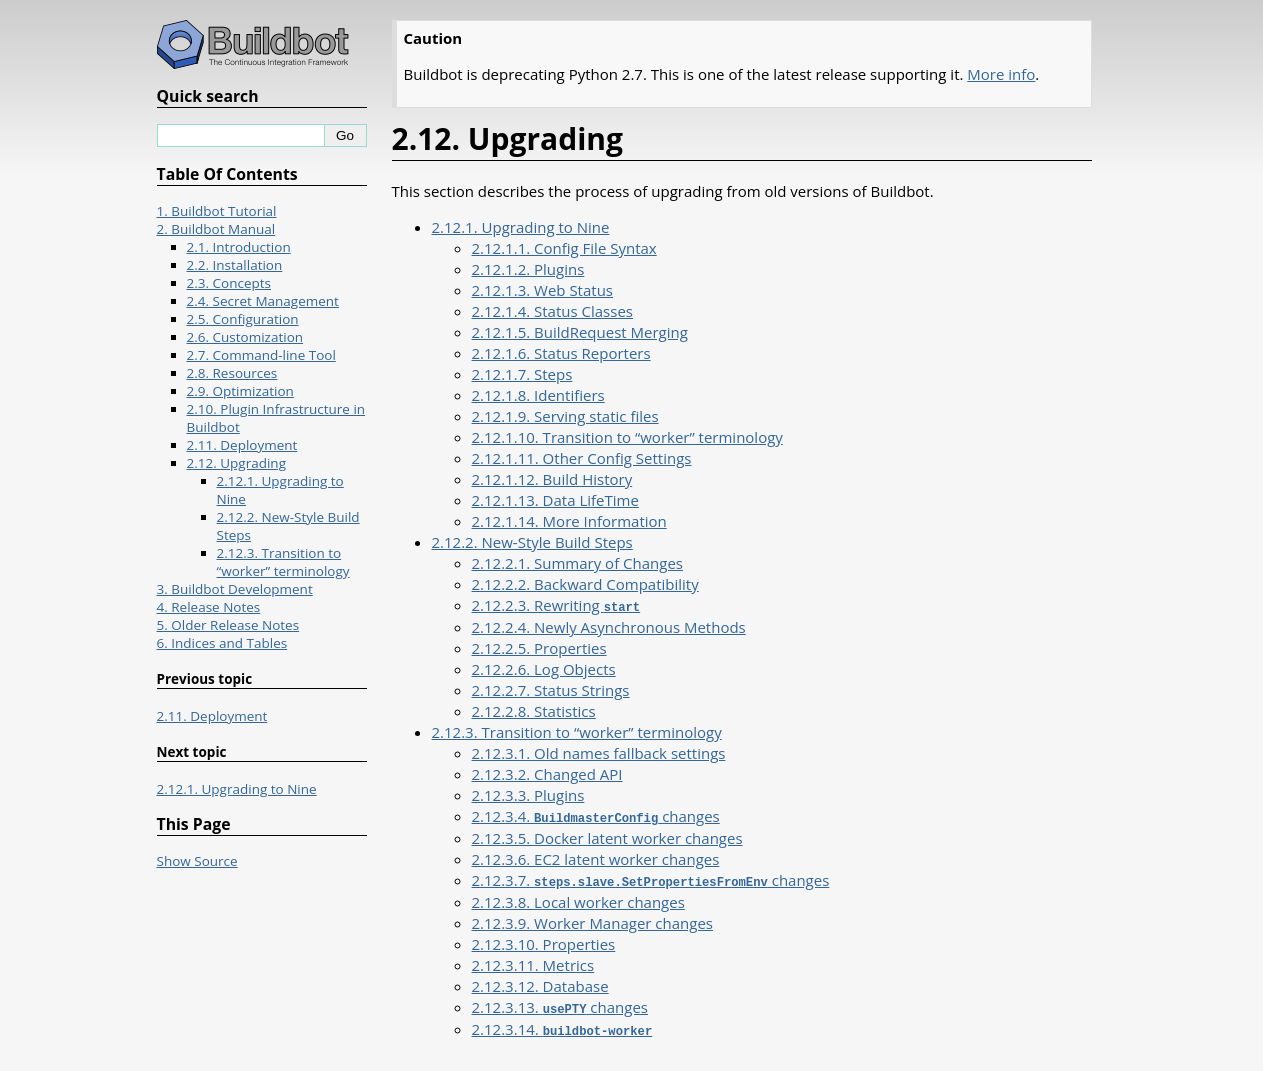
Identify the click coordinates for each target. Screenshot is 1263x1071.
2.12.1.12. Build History (552, 479)
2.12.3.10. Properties (544, 941)
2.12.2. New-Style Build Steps (532, 542)
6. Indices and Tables (222, 643)
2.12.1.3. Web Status (543, 290)
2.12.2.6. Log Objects (544, 668)
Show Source (197, 861)
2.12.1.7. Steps (522, 374)
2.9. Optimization (240, 391)
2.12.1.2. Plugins (528, 269)
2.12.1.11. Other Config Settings (582, 458)
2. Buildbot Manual (216, 229)
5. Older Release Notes (228, 625)
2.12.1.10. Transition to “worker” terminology (627, 437)
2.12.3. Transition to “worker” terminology (577, 731)
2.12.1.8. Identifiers (538, 395)
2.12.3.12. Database (540, 983)
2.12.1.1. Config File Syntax (564, 248)
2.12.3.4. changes (596, 815)
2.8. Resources (232, 373)
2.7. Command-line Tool (261, 355)
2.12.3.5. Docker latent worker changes (607, 836)
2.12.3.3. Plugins (528, 794)
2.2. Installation (235, 265)
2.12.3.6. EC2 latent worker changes (596, 857)
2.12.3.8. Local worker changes (578, 899)
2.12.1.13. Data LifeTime (555, 500)
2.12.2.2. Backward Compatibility (585, 584)
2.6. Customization (245, 337)
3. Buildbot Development (235, 589)
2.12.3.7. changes (651, 878)
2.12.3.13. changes (560, 1004)
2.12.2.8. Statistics (534, 710)
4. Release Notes (209, 607)
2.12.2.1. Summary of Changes (577, 563)
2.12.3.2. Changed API (547, 773)
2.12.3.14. (562, 1025)
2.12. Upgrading (236, 463)
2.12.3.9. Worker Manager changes (592, 920)
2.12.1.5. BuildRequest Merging (580, 332)
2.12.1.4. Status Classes (552, 311)
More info (1001, 74)
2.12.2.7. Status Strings (551, 689)
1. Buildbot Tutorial (217, 211)
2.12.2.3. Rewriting (556, 605)
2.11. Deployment (242, 445)
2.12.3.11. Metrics (533, 962)
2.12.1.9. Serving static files (565, 416)
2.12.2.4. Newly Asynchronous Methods (609, 626)
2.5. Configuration (243, 319)
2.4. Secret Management (263, 301)
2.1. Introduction (239, 247)
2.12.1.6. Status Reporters (561, 353)
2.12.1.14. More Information (569, 521)
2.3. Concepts (229, 283)
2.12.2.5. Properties (539, 647)
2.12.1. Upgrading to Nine (521, 227)
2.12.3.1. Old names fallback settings (599, 752)
